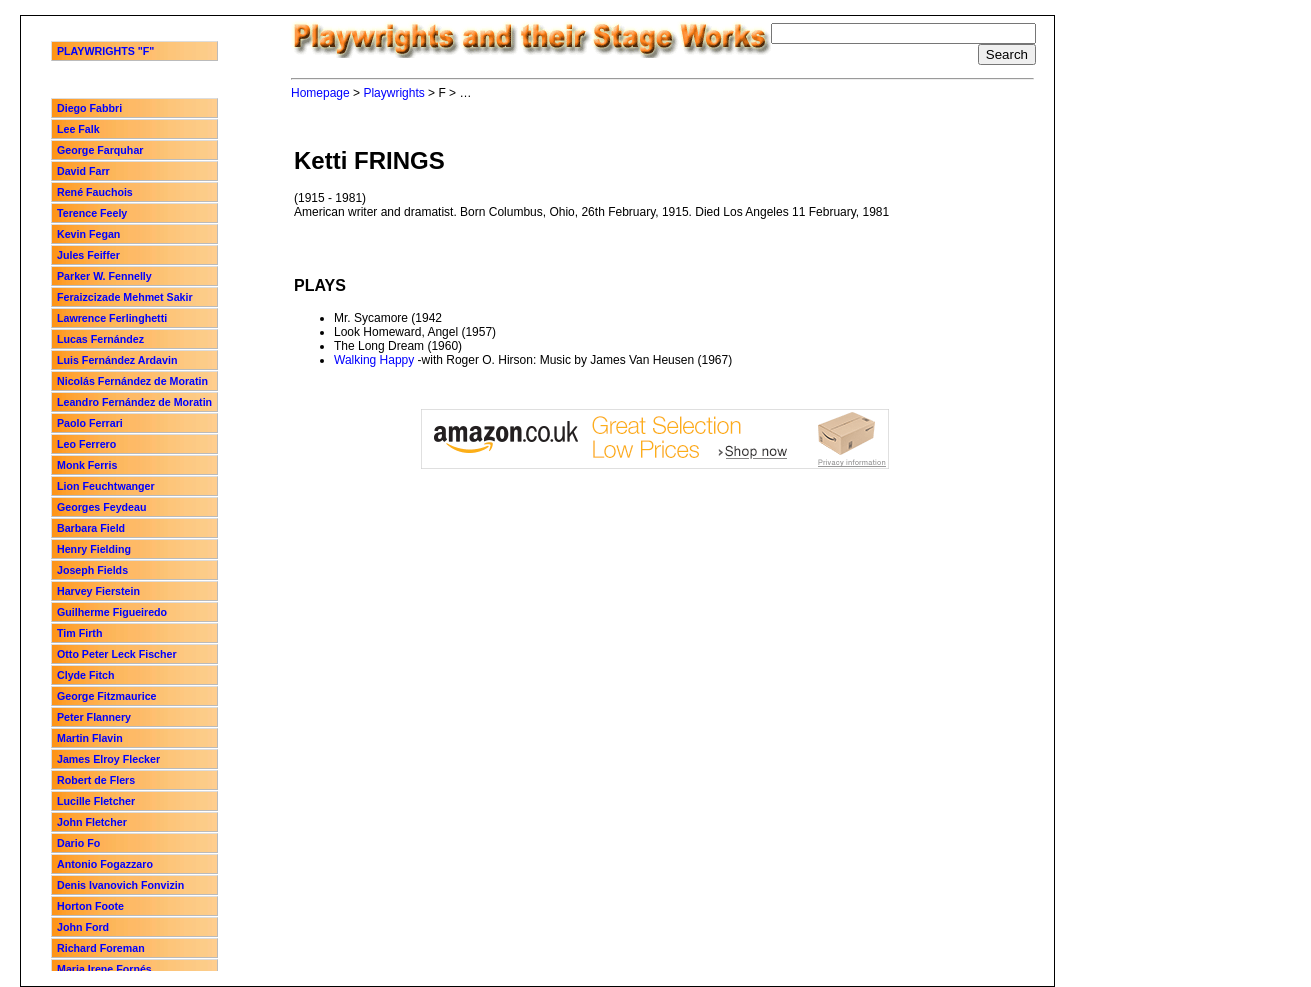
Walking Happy (374, 360)
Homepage (320, 93)
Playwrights (393, 93)
